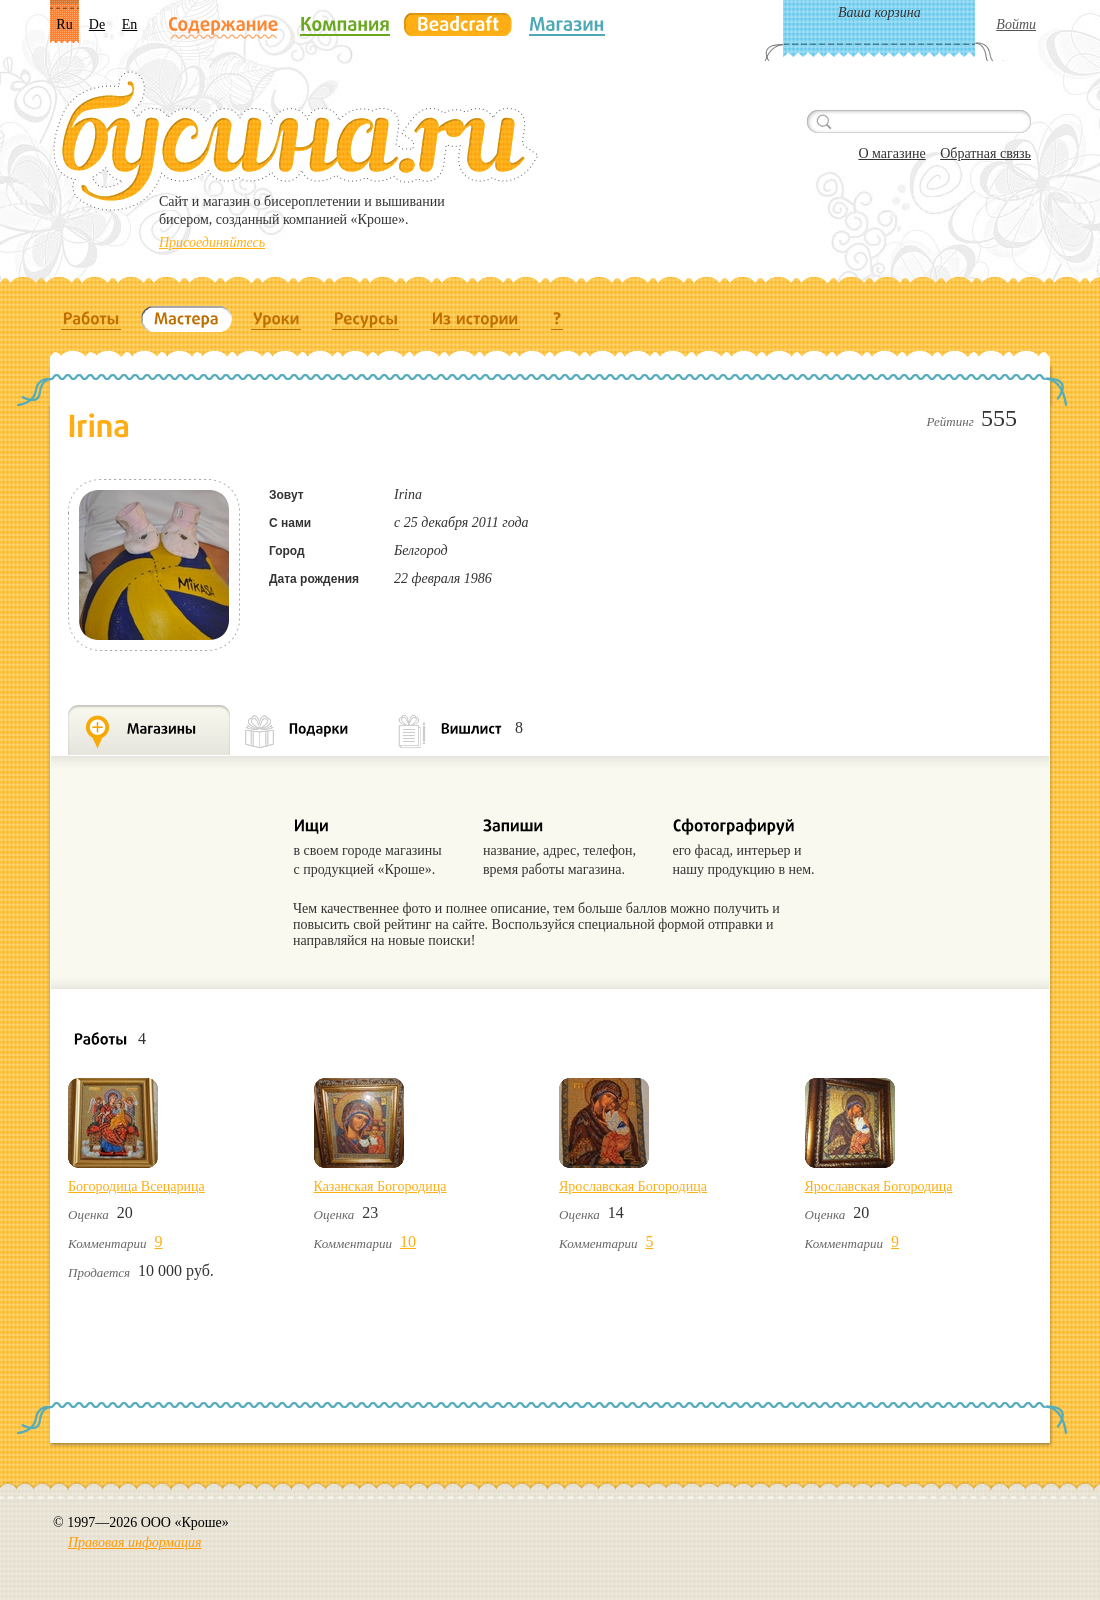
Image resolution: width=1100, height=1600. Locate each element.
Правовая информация (134, 1542)
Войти (1016, 24)
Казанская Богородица (380, 1186)
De (97, 24)
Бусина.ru (295, 141)
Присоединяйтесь (212, 242)
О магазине (891, 153)
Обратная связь (985, 153)
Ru (64, 24)
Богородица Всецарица (136, 1186)
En (130, 24)
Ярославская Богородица (633, 1186)
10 (408, 1241)
